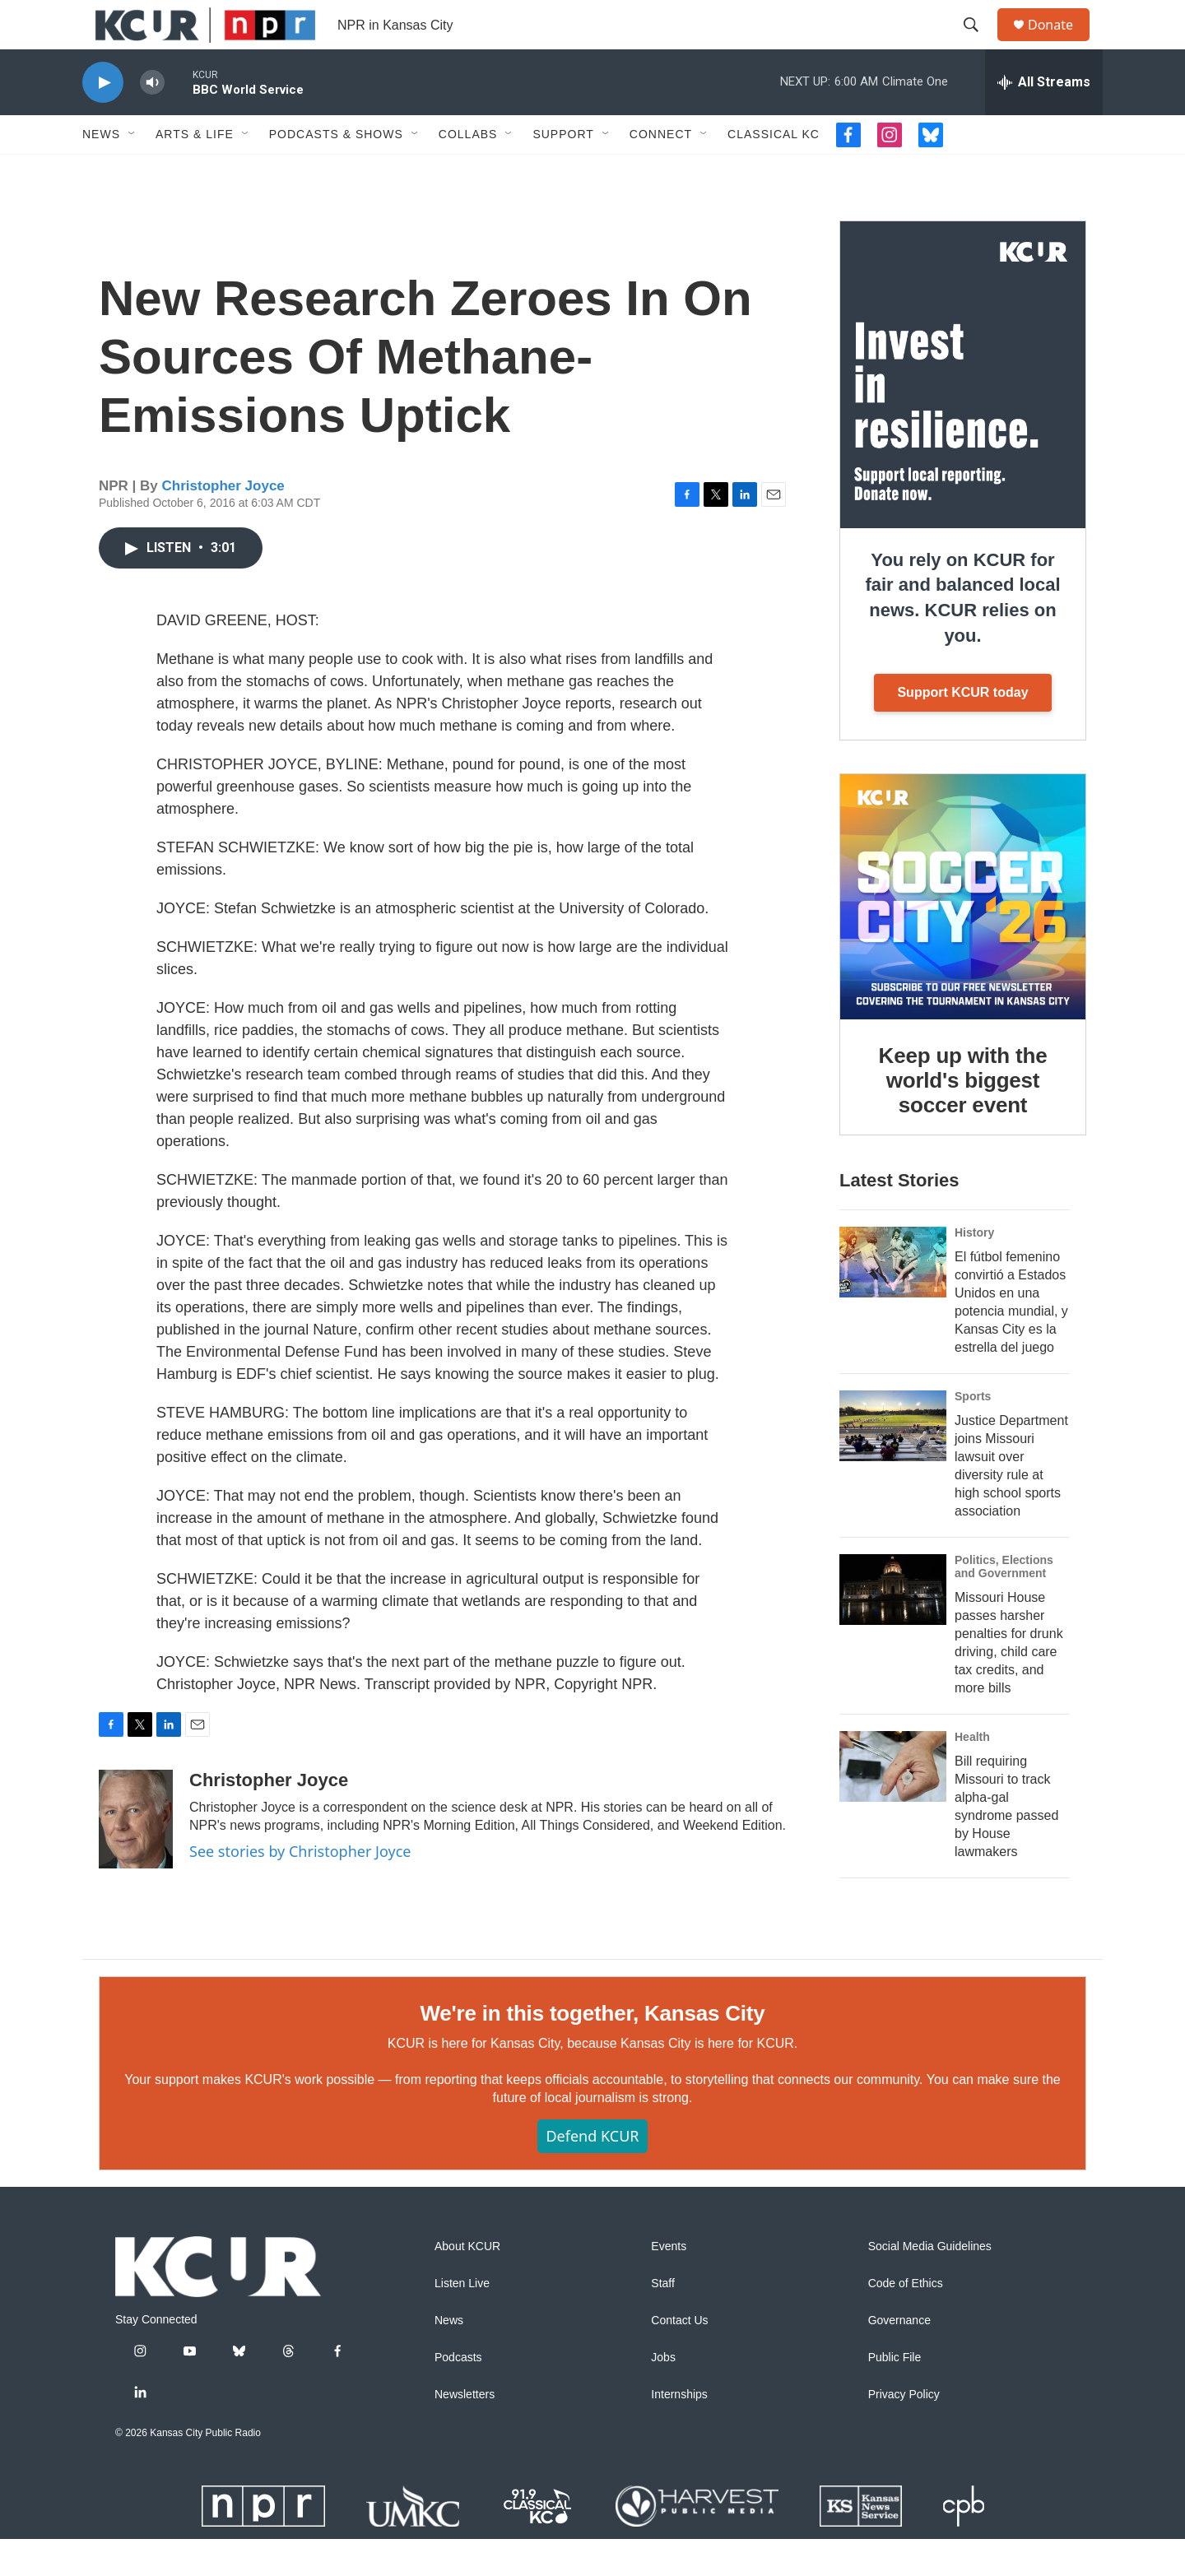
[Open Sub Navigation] (132, 171)
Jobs (663, 2394)
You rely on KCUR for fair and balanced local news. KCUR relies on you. (962, 635)
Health (972, 1773)
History (974, 1269)
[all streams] (1044, 119)
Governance (899, 2357)
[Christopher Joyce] (136, 1856)
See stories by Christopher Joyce (300, 1888)
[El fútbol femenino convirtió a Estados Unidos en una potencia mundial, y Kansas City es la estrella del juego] (892, 1299)
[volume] (152, 119)
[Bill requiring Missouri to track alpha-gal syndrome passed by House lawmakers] (892, 1803)
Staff (663, 2320)
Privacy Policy (904, 2431)
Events (668, 2283)
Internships (679, 2431)
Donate (1060, 43)
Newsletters (464, 2431)
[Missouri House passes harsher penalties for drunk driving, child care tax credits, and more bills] (892, 1626)
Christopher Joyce (223, 523)
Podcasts (458, 2394)
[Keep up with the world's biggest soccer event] (962, 933)
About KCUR (467, 2283)
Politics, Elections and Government (1004, 1603)
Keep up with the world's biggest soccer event (963, 1117)
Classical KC (773, 171)
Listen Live (462, 2320)
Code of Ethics (905, 2320)
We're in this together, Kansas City (592, 2050)
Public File (895, 2394)
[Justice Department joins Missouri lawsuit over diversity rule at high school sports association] (892, 1462)
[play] (103, 119)
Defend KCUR (592, 2173)
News (101, 171)
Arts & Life (195, 171)
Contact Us (679, 2357)
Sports (973, 1433)
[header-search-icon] (978, 43)
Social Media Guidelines (930, 2283)
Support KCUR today (962, 729)
